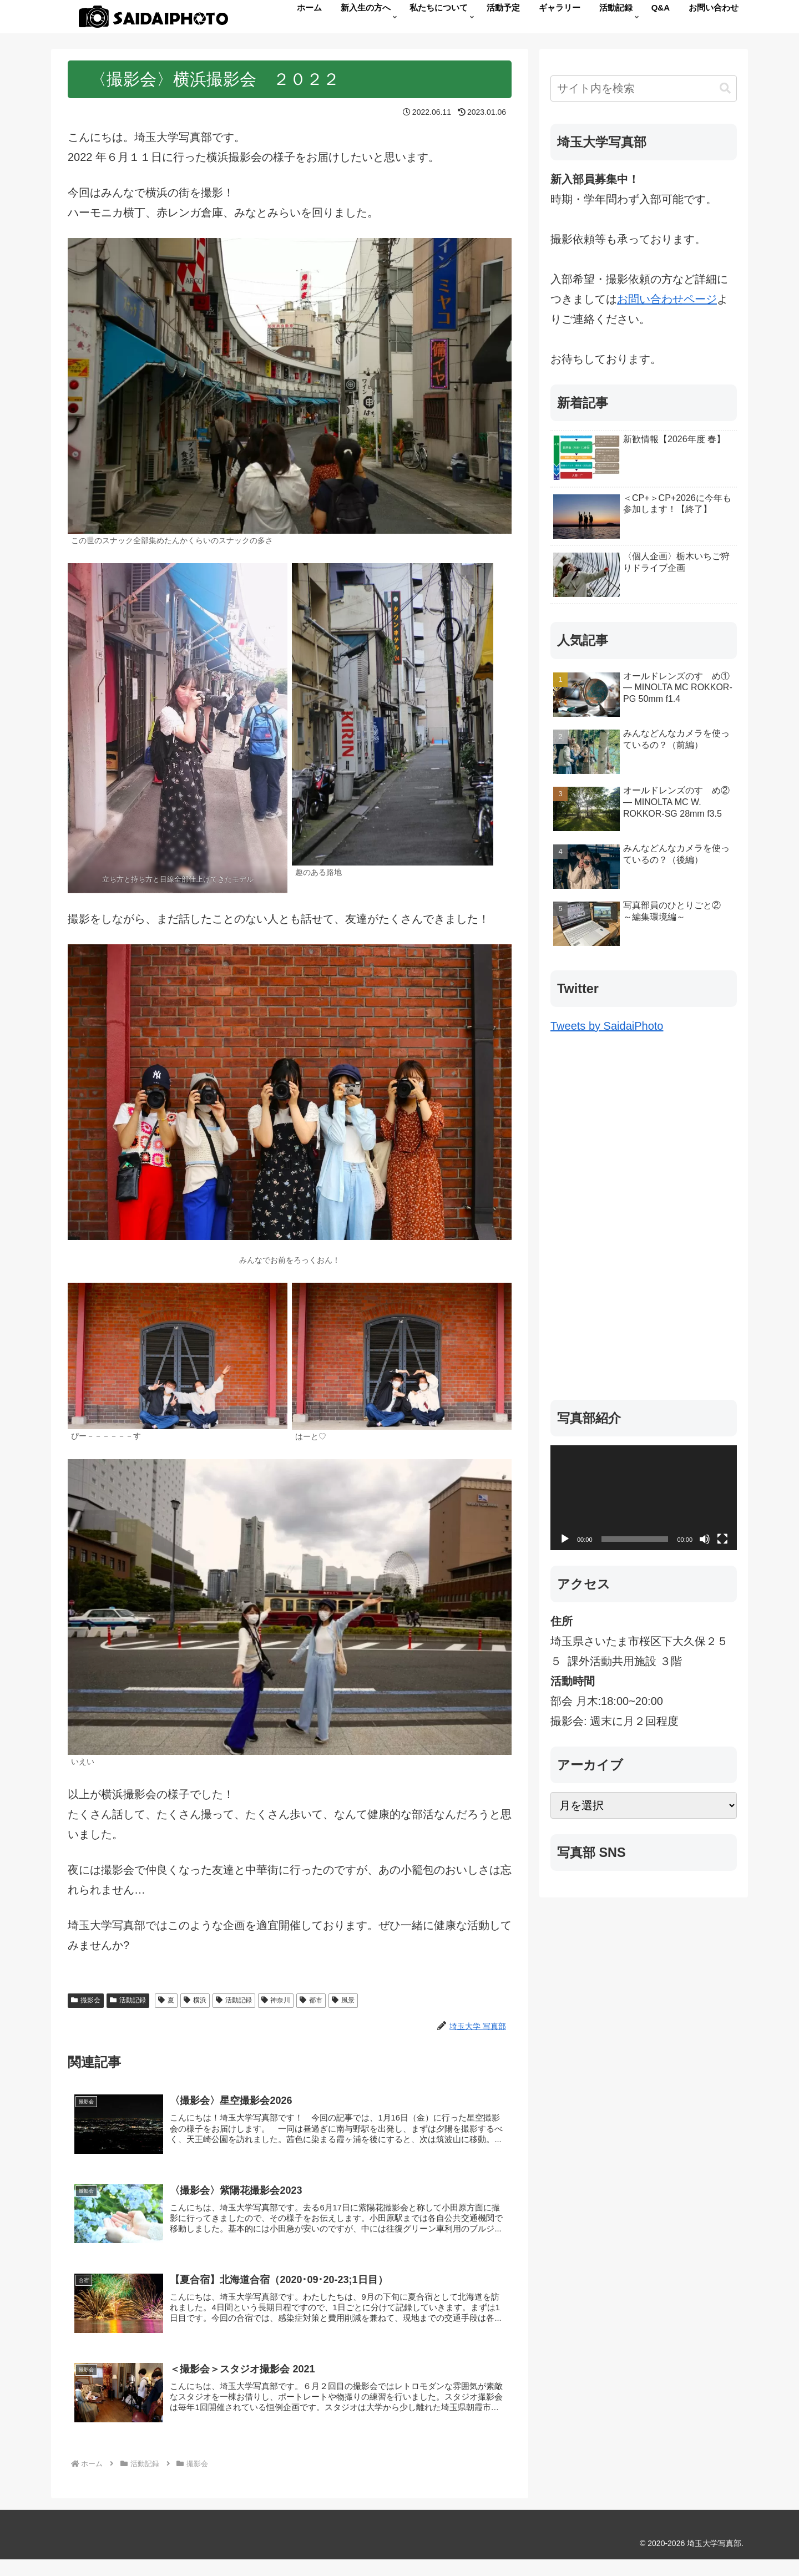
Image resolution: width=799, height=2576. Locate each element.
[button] (725, 88)
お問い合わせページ (667, 299)
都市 (311, 2000)
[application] (643, 1497)
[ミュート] (704, 1539)
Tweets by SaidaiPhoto (606, 1026)
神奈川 (276, 2000)
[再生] (564, 1539)
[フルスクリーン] (722, 1539)
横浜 (195, 2000)
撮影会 (85, 2000)
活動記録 (128, 2000)
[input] (643, 88)
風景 (343, 2000)
